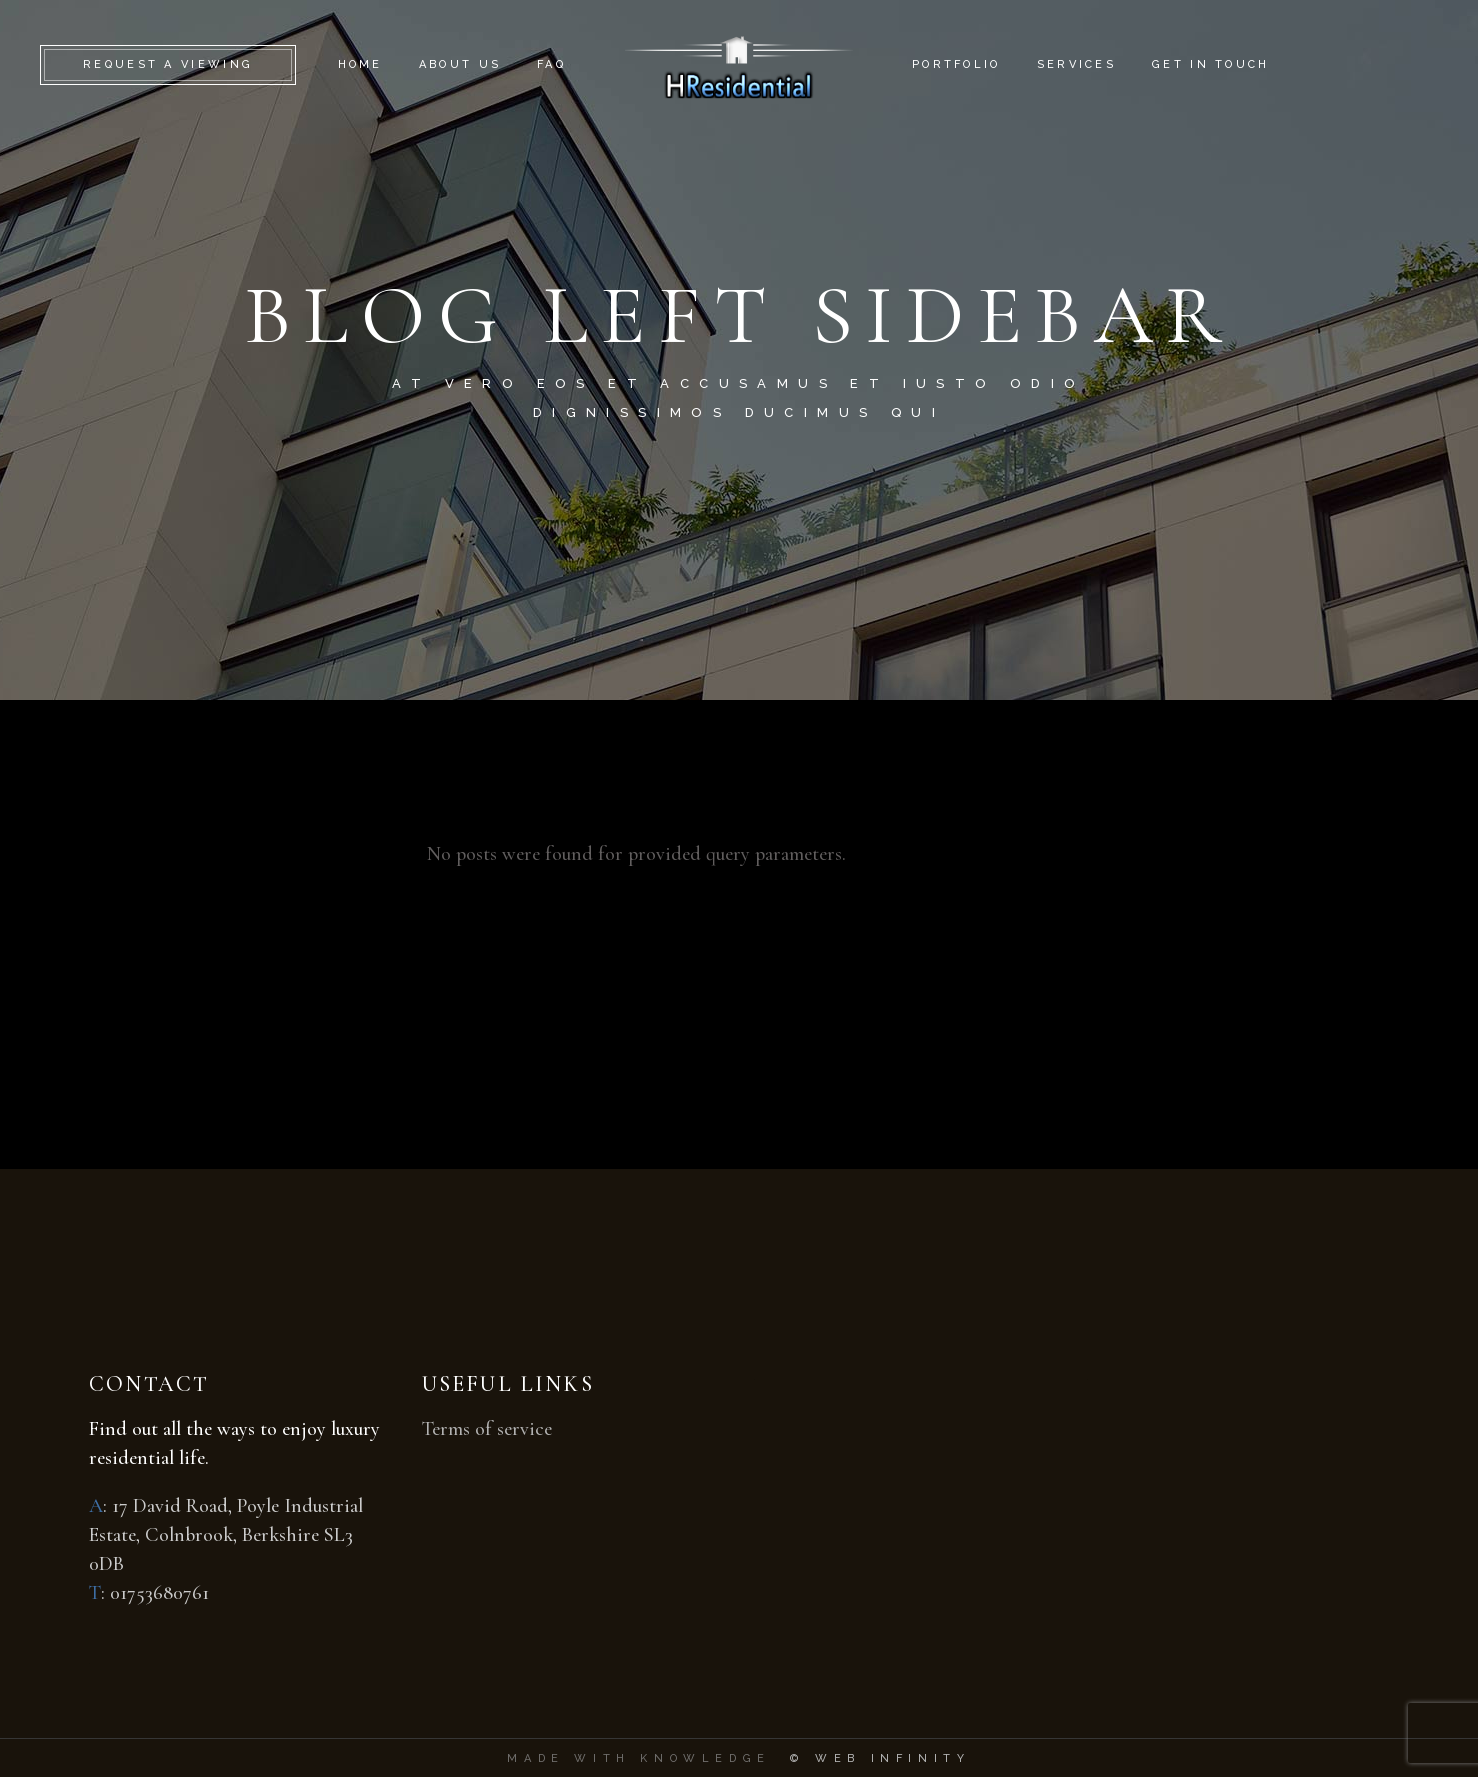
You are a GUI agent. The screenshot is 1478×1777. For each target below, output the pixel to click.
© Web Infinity (880, 1758)
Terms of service (487, 1429)
